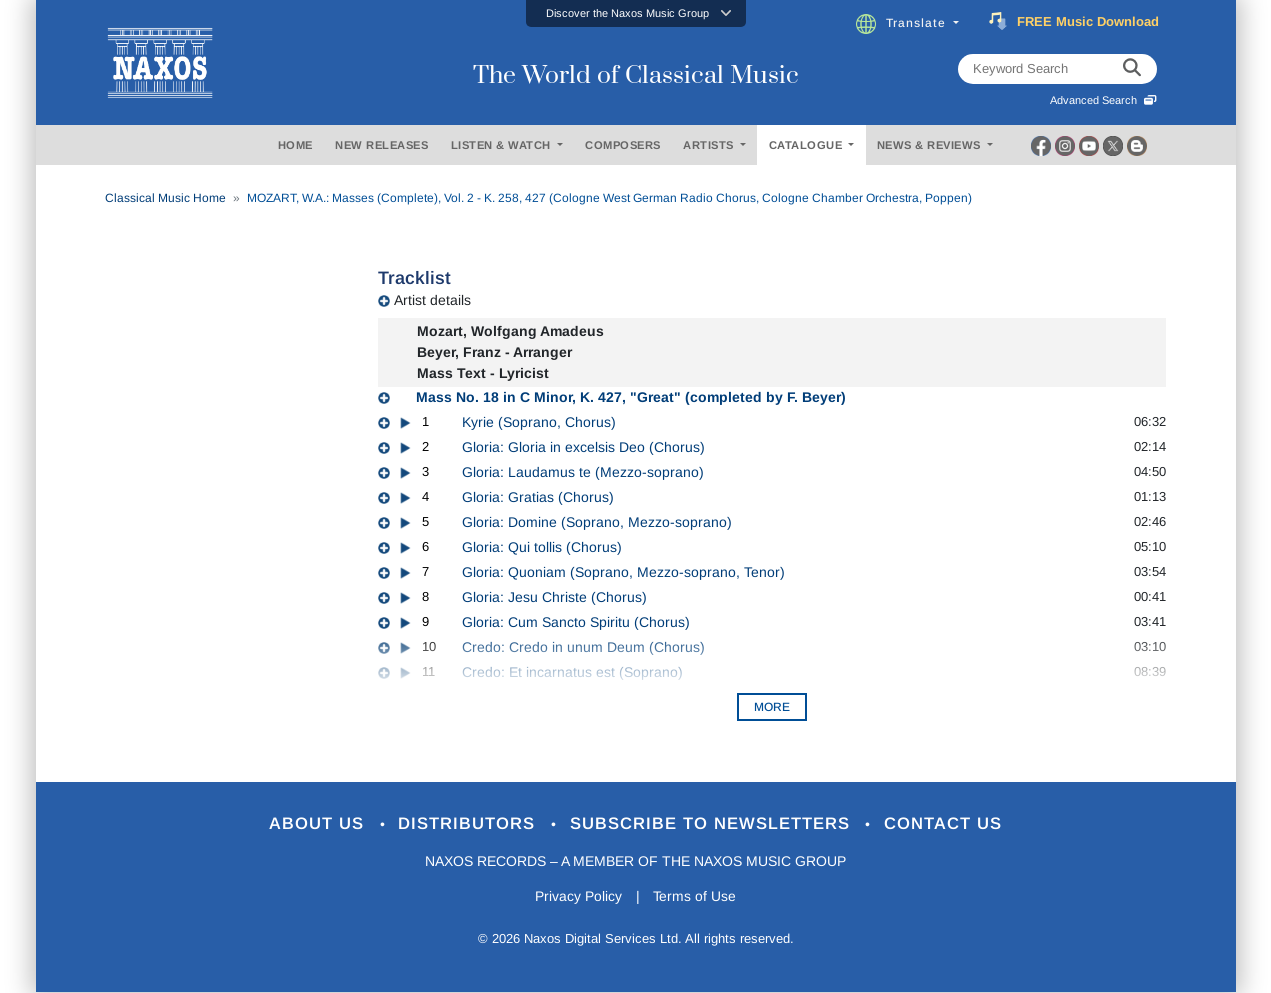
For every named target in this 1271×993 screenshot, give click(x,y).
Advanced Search (1103, 100)
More (772, 707)
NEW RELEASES (381, 145)
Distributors (469, 824)
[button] (636, 13)
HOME (295, 145)
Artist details (432, 300)
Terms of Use (695, 896)
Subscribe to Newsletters (713, 824)
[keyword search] (1132, 69)
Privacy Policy (577, 896)
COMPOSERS (623, 145)
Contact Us (944, 824)
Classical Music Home (165, 198)
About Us (318, 824)
